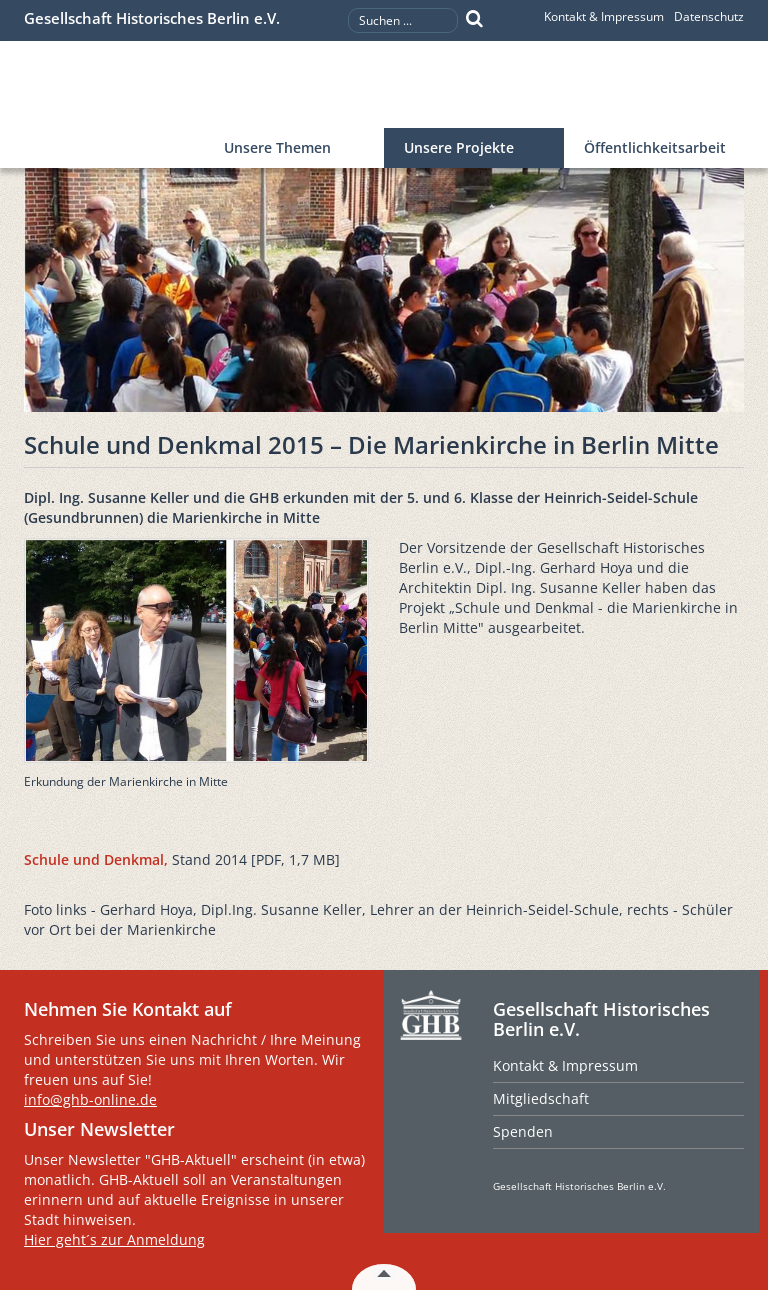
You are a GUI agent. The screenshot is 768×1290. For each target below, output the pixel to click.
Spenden (523, 1131)
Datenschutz (709, 16)
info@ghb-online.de (90, 1099)
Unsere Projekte (459, 147)
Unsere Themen (277, 147)
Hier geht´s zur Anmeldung (114, 1239)
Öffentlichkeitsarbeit (655, 147)
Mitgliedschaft (541, 1098)
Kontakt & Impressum (604, 16)
